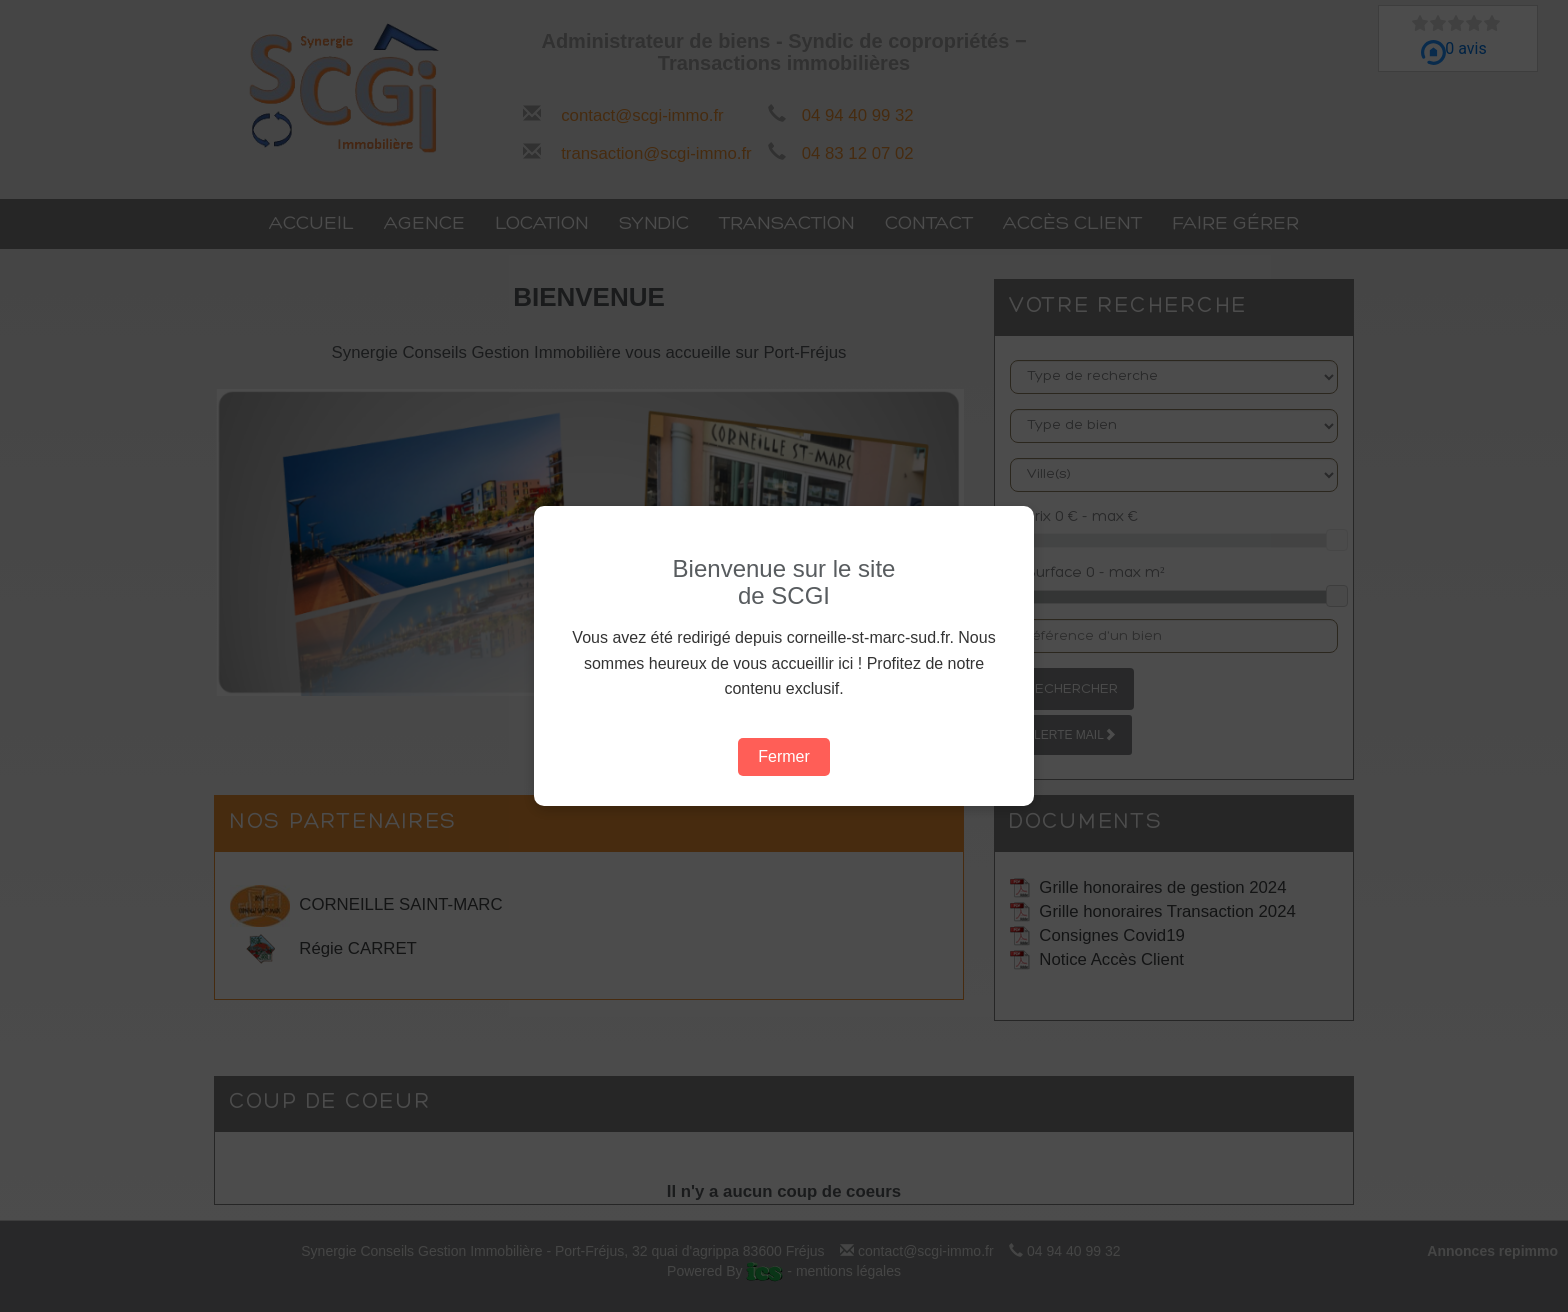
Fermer (784, 756)
